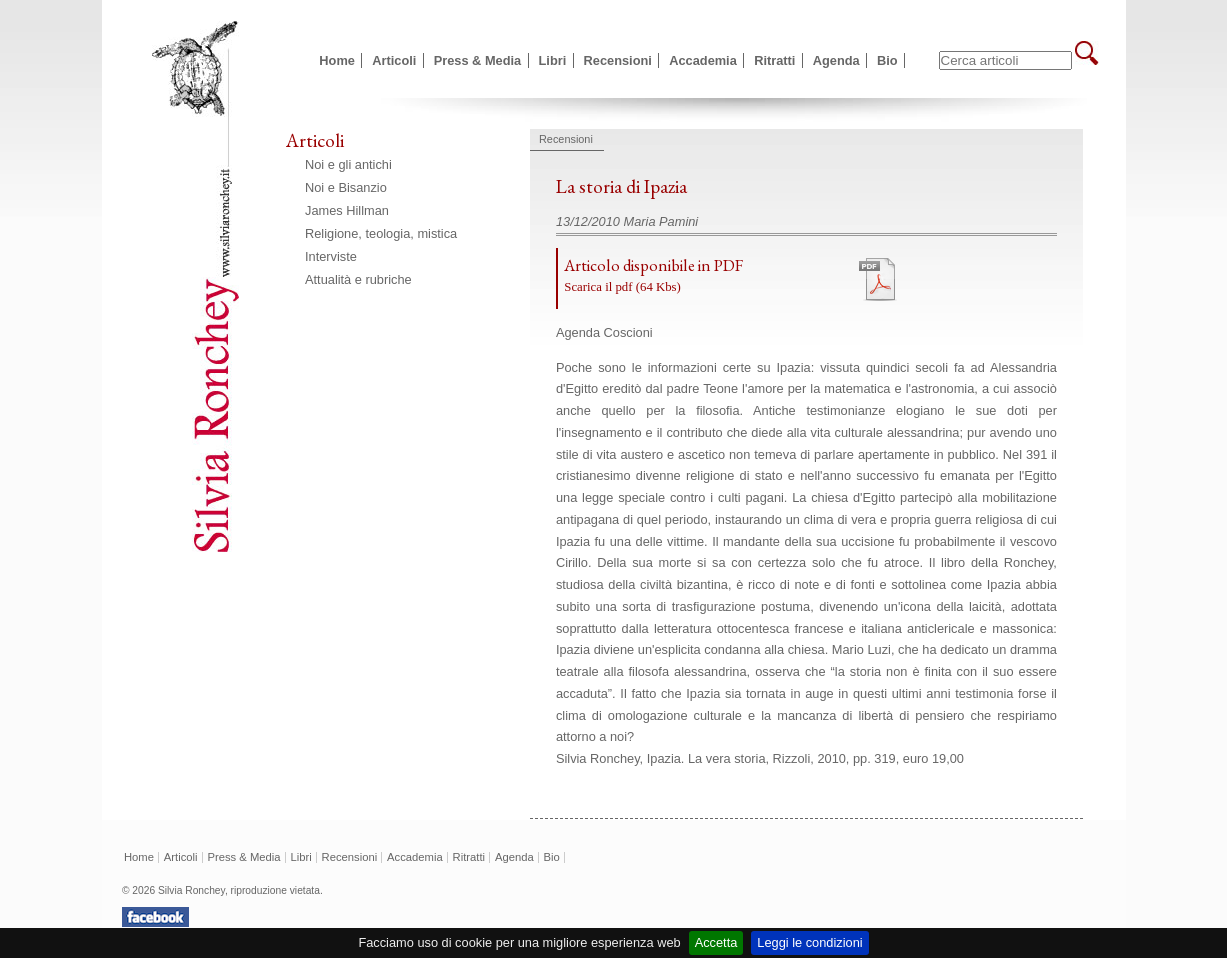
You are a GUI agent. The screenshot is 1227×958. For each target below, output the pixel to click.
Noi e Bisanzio (346, 187)
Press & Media (478, 60)
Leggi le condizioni (809, 942)
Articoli (394, 60)
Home (337, 60)
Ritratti (774, 60)
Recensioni (618, 60)
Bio (887, 60)
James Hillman (347, 210)
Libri (553, 60)
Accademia (703, 60)
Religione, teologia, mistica (381, 233)
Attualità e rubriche (358, 279)
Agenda (836, 60)
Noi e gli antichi (348, 164)
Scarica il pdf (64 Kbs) (622, 287)
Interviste (331, 256)
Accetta (716, 942)
